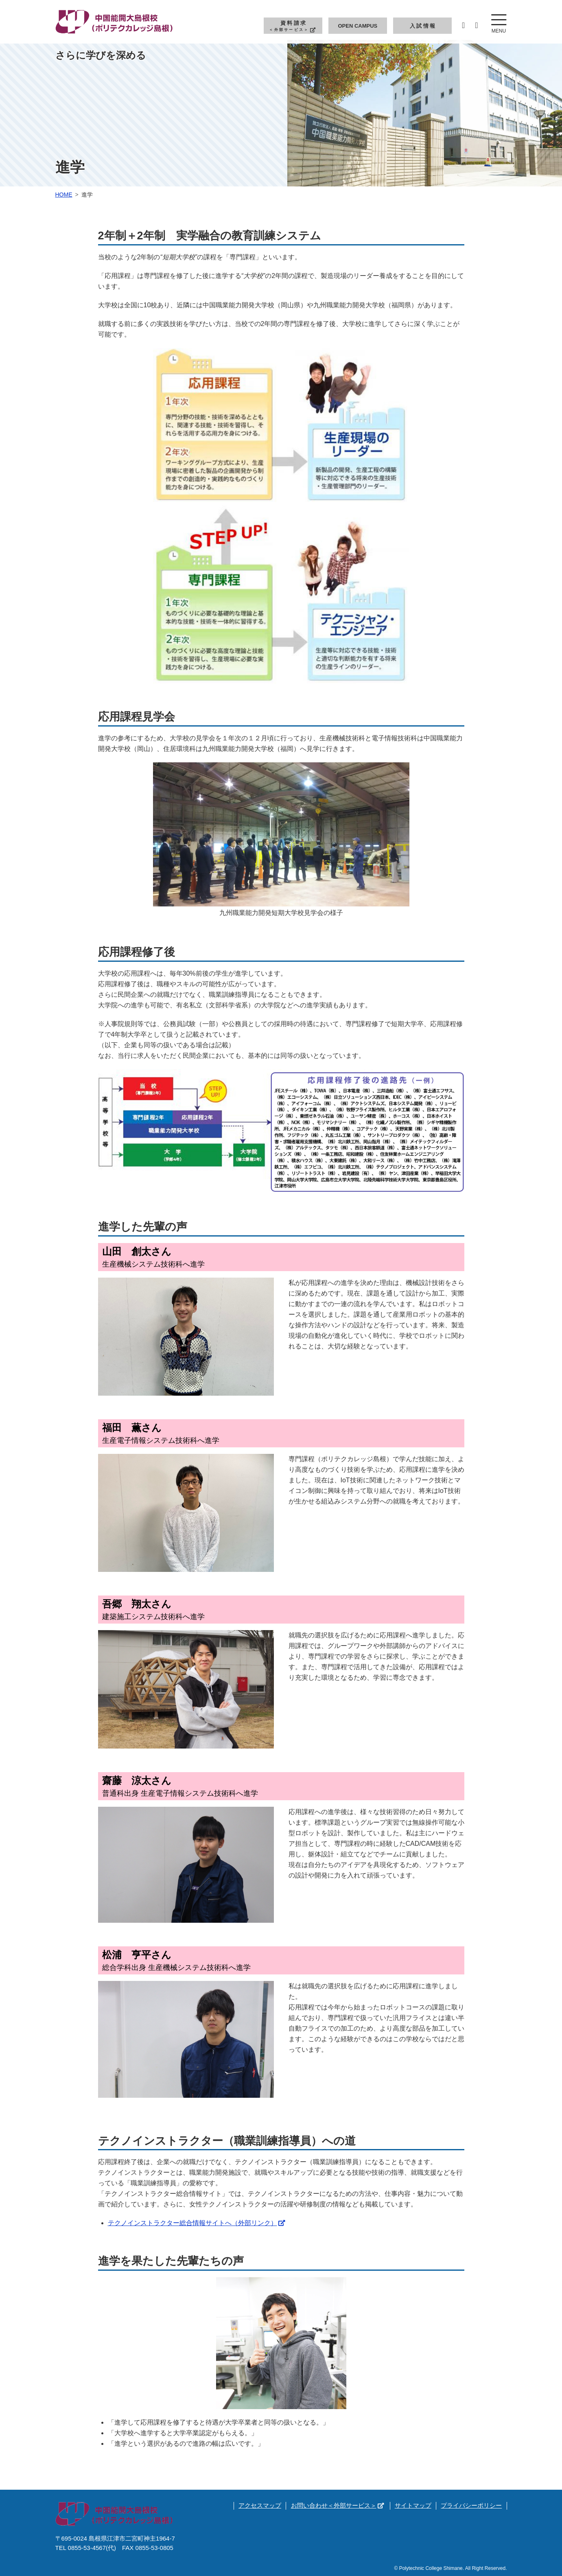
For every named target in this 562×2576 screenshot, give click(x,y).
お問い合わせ (337, 2505)
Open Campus (357, 26)
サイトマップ (413, 2505)
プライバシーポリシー (471, 2505)
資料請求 (293, 26)
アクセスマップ (259, 2505)
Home (63, 194)
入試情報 (423, 26)
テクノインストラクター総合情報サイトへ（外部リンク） (196, 2222)
